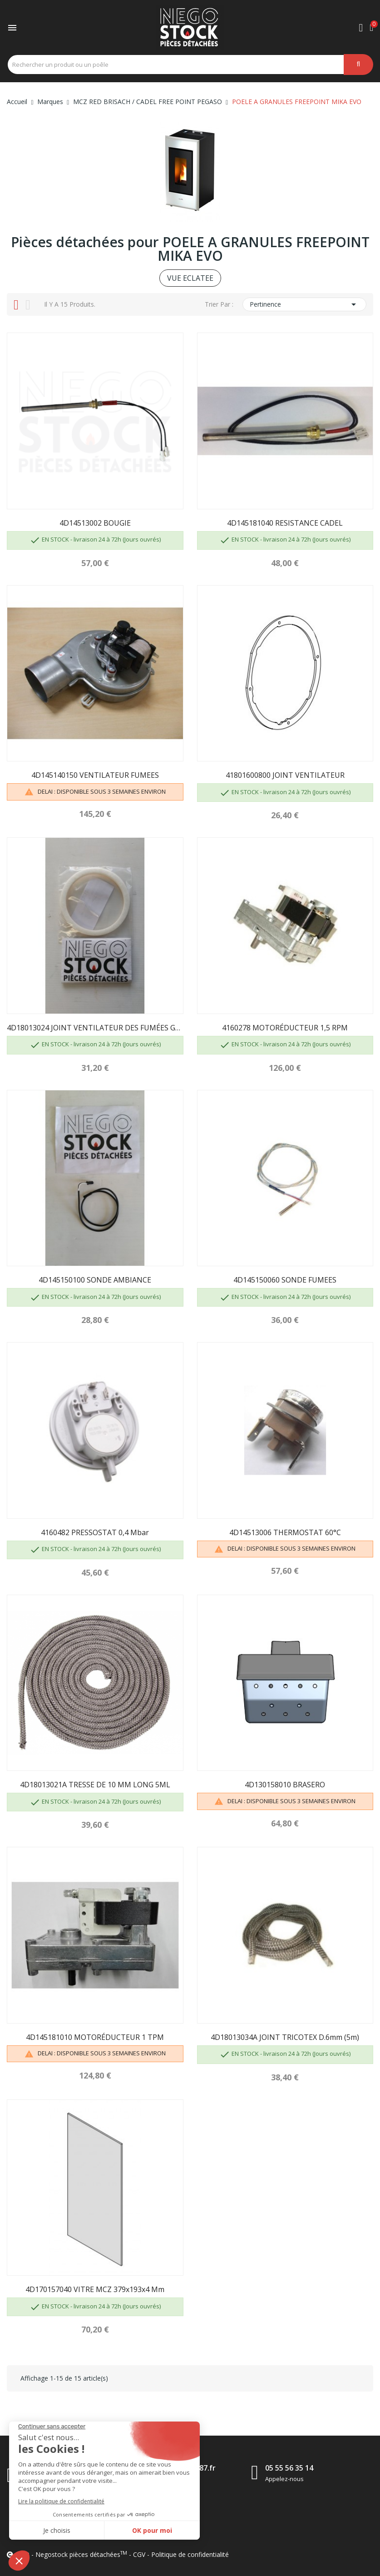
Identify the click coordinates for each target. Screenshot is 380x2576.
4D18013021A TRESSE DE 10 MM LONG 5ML (95, 1784)
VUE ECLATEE (190, 278)
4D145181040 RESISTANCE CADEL (285, 522)
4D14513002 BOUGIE (95, 522)
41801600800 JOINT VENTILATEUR (285, 775)
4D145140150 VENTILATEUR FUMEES (95, 775)
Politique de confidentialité (190, 2554)
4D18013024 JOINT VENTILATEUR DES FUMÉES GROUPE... (95, 1027)
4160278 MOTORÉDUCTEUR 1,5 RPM (285, 1027)
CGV (139, 2554)
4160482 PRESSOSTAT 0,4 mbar (95, 1532)
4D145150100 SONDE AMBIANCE (95, 1279)
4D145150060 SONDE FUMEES (284, 1279)
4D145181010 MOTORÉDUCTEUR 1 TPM (95, 2037)
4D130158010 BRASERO (285, 1784)
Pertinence (304, 304)
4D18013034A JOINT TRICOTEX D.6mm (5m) (285, 2037)
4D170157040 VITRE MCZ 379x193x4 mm (94, 2289)
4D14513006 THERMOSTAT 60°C (285, 1532)
